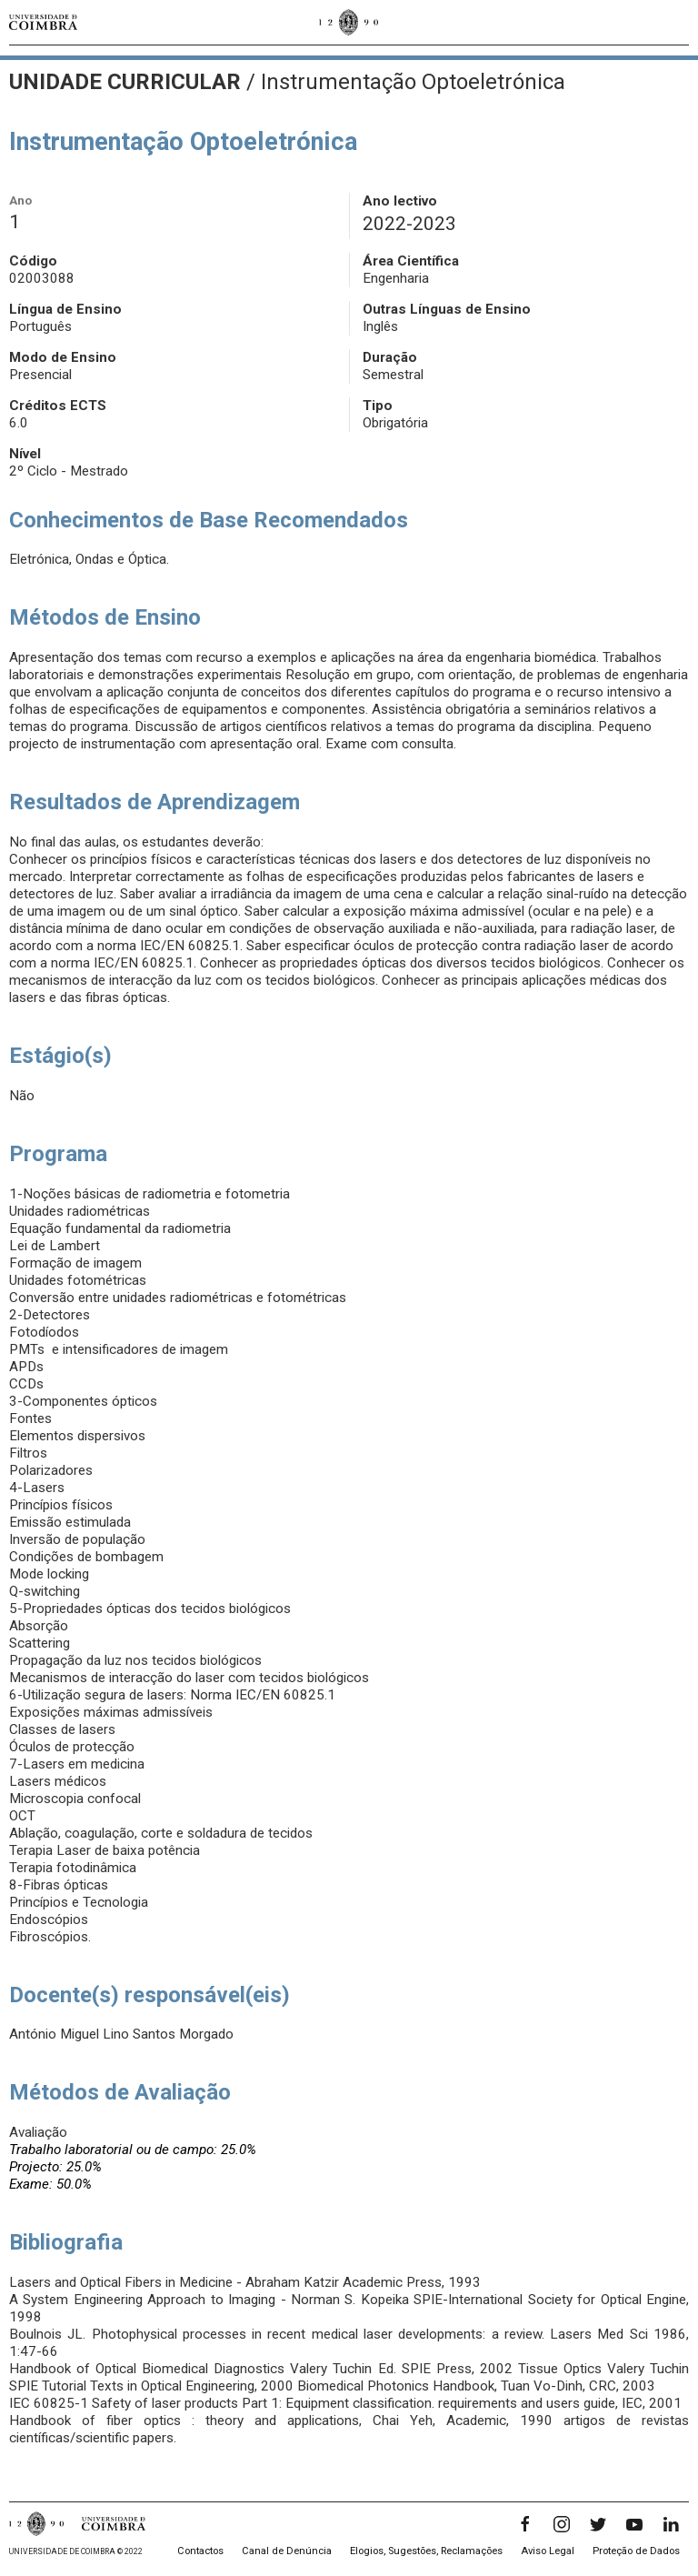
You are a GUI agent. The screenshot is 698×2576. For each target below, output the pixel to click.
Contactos (200, 2551)
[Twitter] (598, 2524)
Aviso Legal (547, 2551)
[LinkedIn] (671, 2524)
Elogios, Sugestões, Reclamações (426, 2551)
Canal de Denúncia (287, 2551)
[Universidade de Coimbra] (43, 22)
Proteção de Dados (636, 2551)
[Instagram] (561, 2524)
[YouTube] (634, 2524)
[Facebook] (525, 2524)
